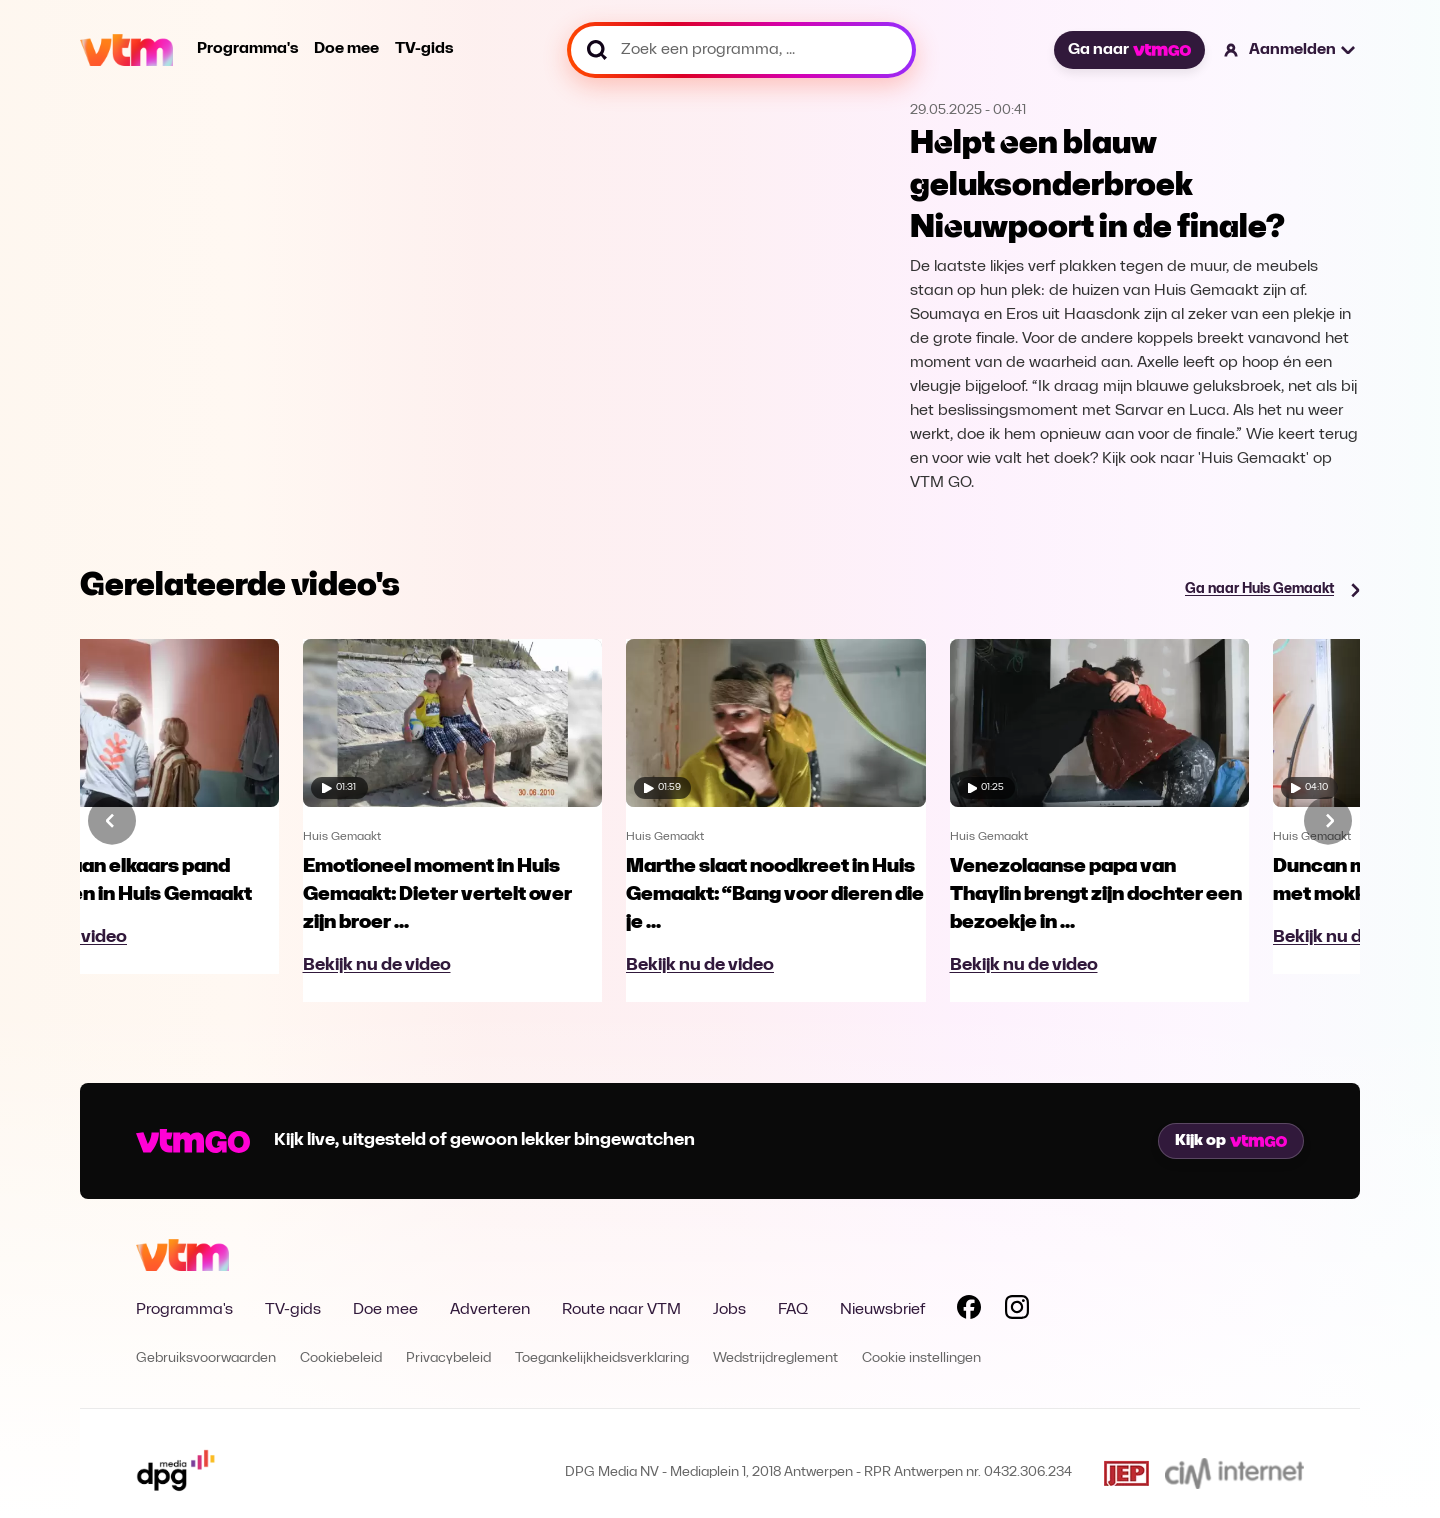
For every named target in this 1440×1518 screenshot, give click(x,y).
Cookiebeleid (341, 1358)
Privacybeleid (448, 1358)
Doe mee (346, 49)
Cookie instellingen (921, 1358)
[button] (1290, 50)
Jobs (729, 1310)
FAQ (793, 1310)
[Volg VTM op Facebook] (969, 1311)
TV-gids (424, 49)
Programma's (247, 49)
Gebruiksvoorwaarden (206, 1358)
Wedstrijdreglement (775, 1358)
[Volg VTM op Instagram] (1017, 1311)
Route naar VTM (621, 1310)
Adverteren (490, 1310)
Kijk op (1231, 1141)
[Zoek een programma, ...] (741, 50)
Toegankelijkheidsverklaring (602, 1358)
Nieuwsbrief (882, 1310)
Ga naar (1129, 50)
